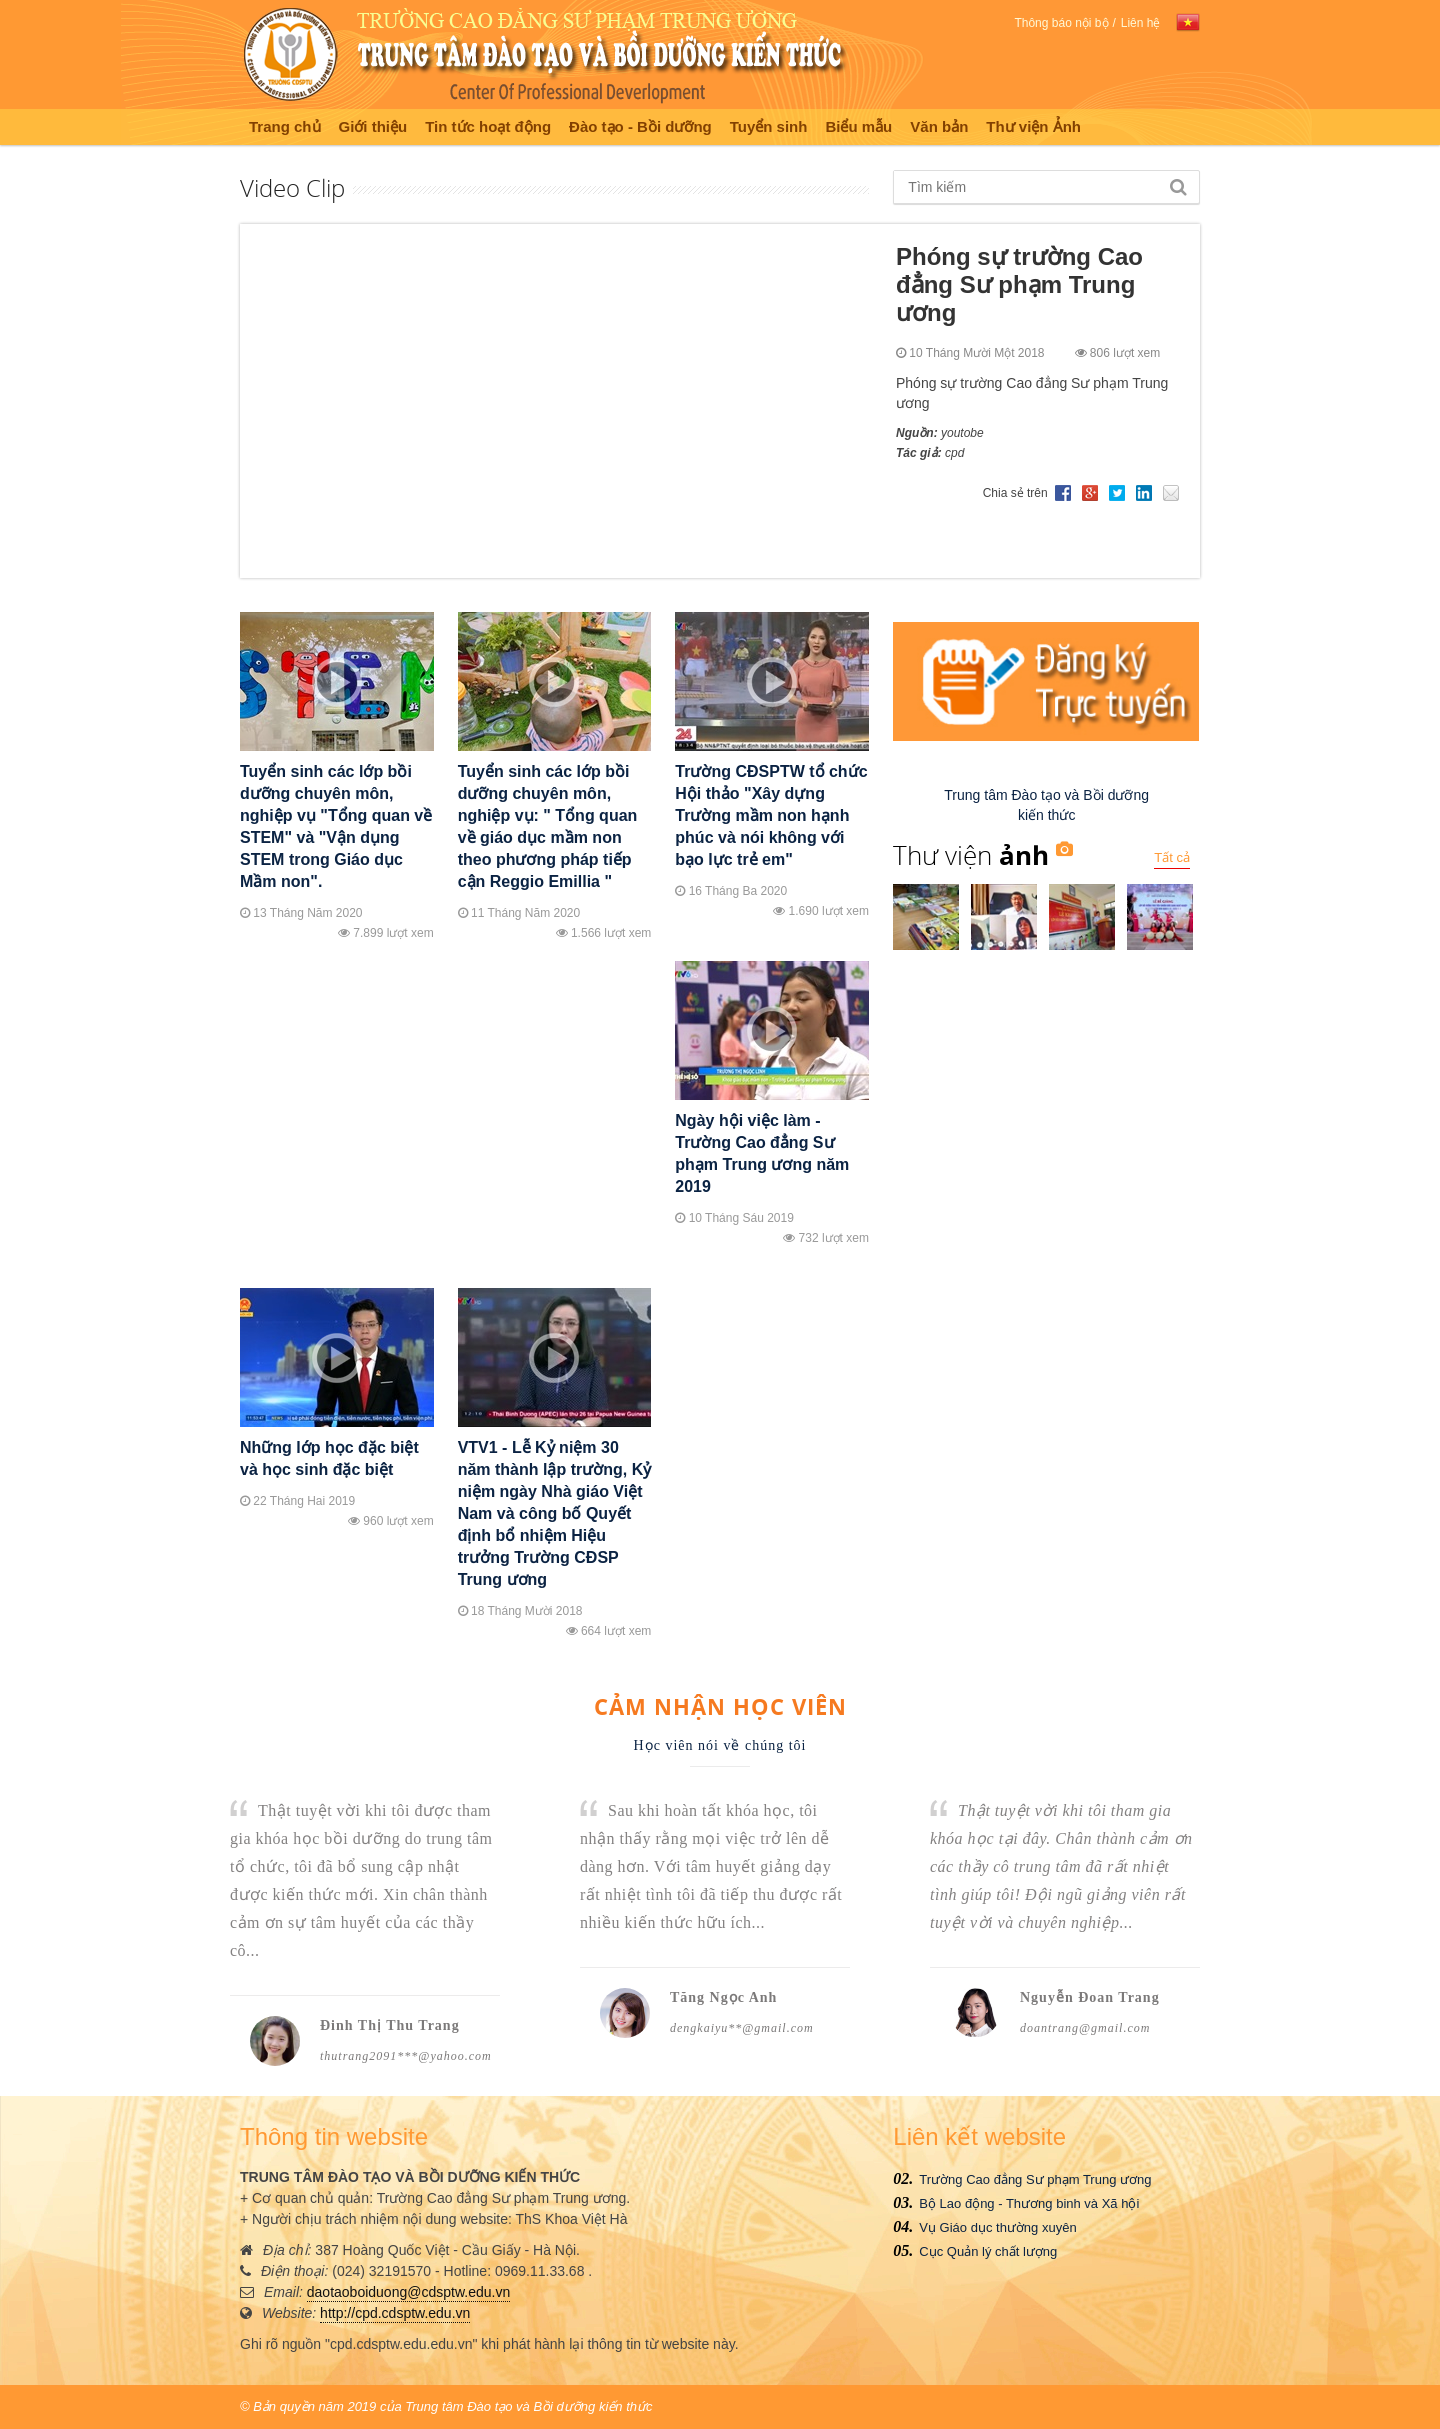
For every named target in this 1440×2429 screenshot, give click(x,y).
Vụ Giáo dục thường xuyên (997, 2227)
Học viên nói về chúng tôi (720, 1745)
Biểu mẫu (858, 126)
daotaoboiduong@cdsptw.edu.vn (408, 2292)
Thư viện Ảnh (1033, 126)
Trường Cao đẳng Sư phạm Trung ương (1035, 2179)
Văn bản (939, 126)
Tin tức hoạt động (488, 126)
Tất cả (1172, 857)
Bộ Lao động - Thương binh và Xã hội (1029, 2203)
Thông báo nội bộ (1061, 23)
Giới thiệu (373, 126)
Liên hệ (1141, 23)
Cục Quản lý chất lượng (988, 2251)
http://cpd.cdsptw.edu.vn (395, 2313)
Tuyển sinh (769, 126)
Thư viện (971, 855)
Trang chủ (285, 126)
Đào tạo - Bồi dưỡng (640, 126)
